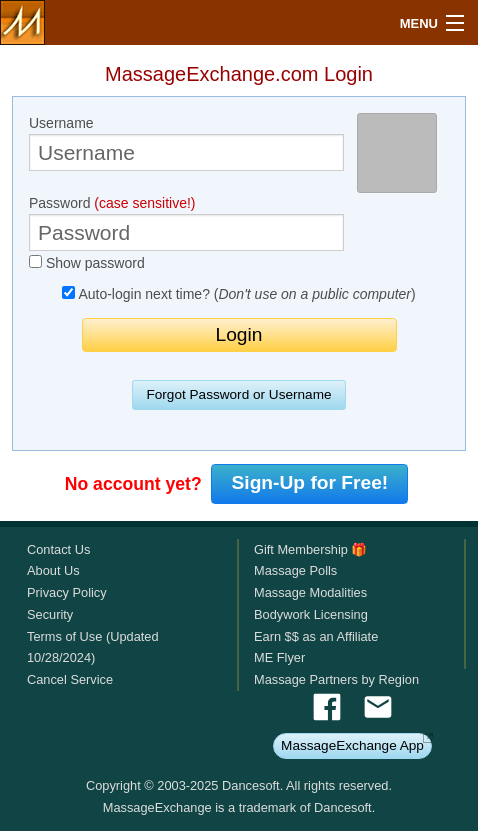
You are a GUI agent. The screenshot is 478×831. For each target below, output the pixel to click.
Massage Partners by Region (336, 679)
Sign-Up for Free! (310, 482)
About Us (53, 570)
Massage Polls (295, 570)
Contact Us (58, 549)
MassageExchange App (352, 745)
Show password (87, 263)
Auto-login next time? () (238, 294)
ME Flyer (279, 657)
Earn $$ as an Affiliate (316, 636)
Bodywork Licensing (311, 614)
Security (50, 614)
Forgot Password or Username (238, 394)
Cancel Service (70, 679)
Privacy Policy (67, 592)
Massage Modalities (310, 592)
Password (186, 223)
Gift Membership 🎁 (310, 549)
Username (186, 143)
